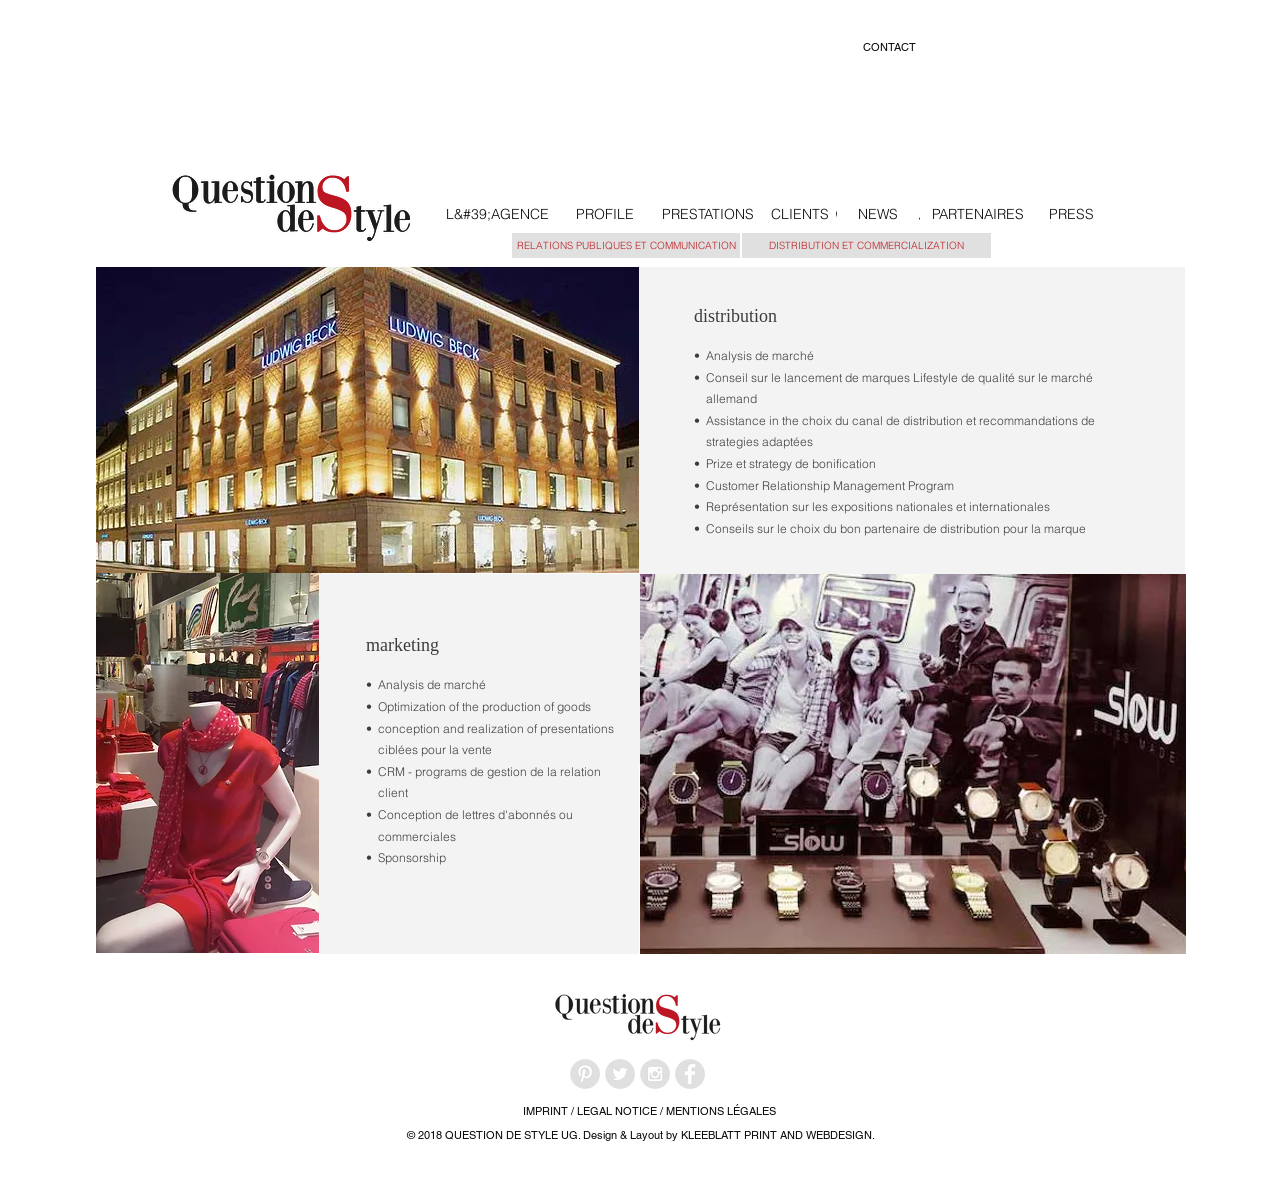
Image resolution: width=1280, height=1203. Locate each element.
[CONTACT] (889, 47)
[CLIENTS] (800, 214)
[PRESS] (1071, 214)
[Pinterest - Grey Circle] (585, 1074)
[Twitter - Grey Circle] (620, 1074)
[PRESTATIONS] (707, 214)
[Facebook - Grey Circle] (690, 1074)
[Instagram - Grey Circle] (655, 1074)
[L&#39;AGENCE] (497, 214)
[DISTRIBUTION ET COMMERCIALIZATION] (866, 245)
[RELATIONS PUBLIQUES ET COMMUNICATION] (626, 245)
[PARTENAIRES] (978, 214)
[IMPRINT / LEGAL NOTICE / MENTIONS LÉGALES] (649, 1111)
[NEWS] (878, 214)
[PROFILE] (605, 214)
